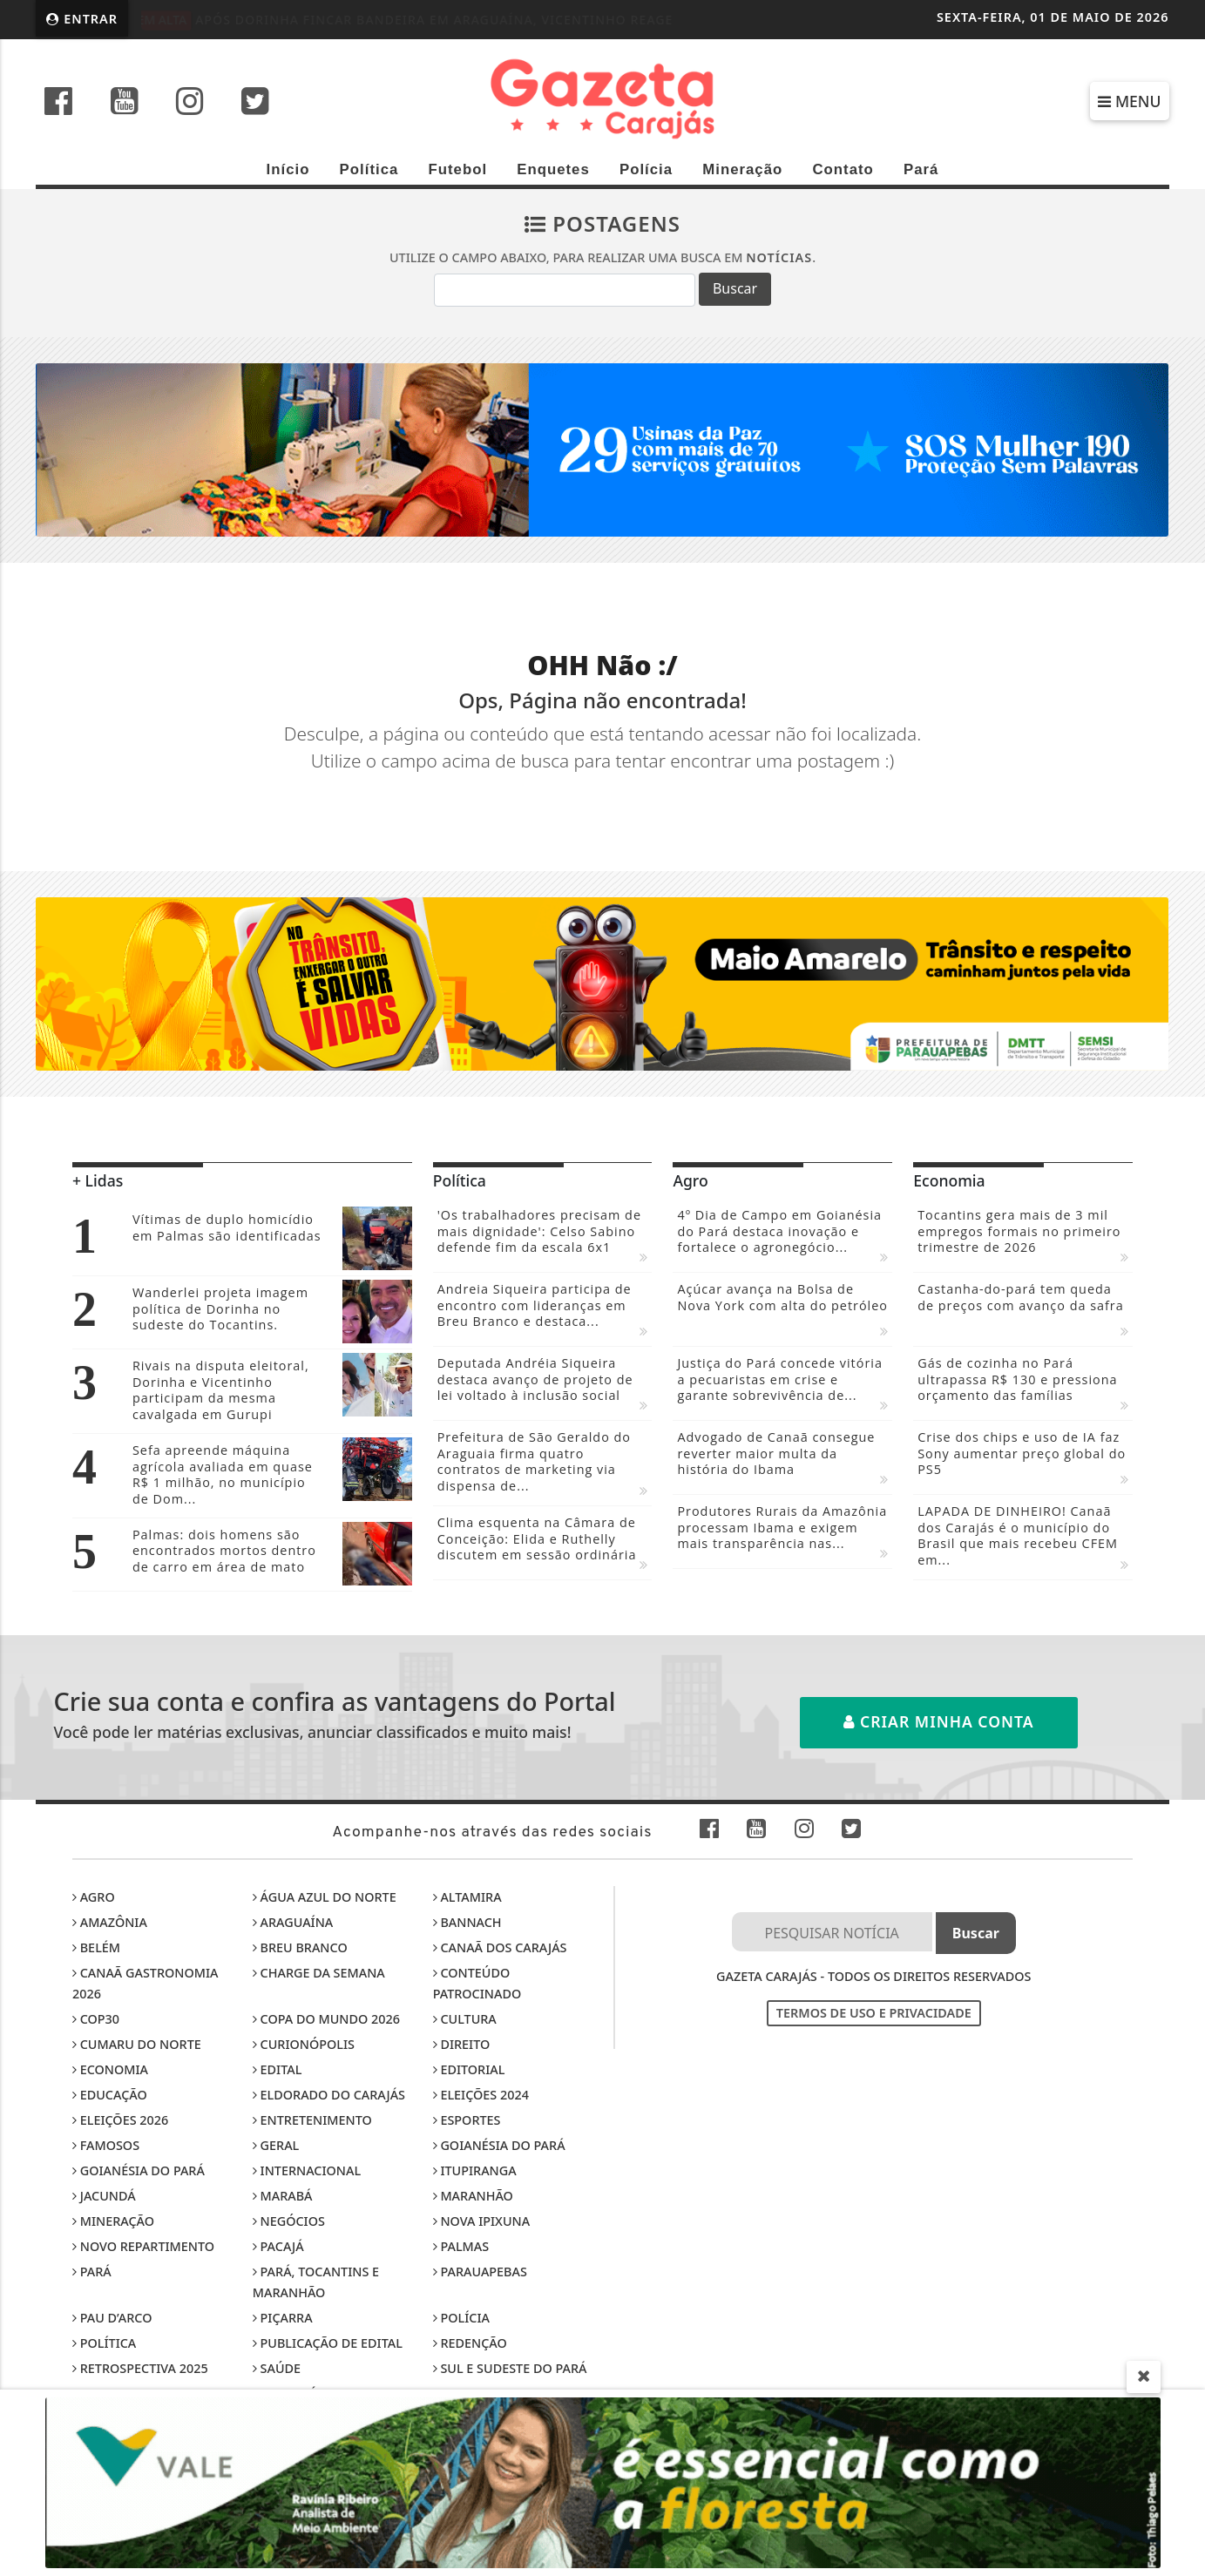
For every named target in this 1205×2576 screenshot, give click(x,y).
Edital (277, 2069)
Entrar (82, 18)
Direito (462, 2044)
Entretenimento (312, 2120)
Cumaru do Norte (136, 2044)
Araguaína (293, 1922)
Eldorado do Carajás (329, 2094)
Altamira (467, 1897)
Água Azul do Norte (324, 1897)
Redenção (470, 2343)
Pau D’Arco (112, 2317)
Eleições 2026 (120, 2120)
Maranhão (473, 2195)
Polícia (646, 169)
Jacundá (104, 2195)
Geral (276, 2145)
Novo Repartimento (143, 2246)
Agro (93, 1897)
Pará (921, 169)
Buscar (735, 288)
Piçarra (283, 2317)
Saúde (277, 2368)
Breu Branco (300, 1947)
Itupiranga (475, 2170)
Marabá (283, 2195)
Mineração (742, 169)
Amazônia (109, 1922)
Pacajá (278, 2246)
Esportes (467, 2120)
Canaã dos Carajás (500, 1947)
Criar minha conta (938, 1721)
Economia (110, 2069)
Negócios (289, 2221)
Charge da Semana (319, 1972)
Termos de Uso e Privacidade (873, 2013)
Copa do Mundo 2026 (326, 2019)
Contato (842, 169)
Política (369, 169)
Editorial (469, 2069)
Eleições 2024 (481, 2094)
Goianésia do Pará (499, 2145)
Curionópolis (304, 2044)
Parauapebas (480, 2271)
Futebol (457, 169)
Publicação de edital (328, 2343)
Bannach (467, 1922)
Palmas (461, 2246)
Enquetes (553, 169)
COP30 (95, 2019)
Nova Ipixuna (481, 2221)
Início (288, 169)
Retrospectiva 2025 (140, 2368)
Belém (96, 1947)
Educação (109, 2094)
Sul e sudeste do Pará (510, 2368)
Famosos (105, 2145)
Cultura (465, 2019)
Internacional (307, 2170)
